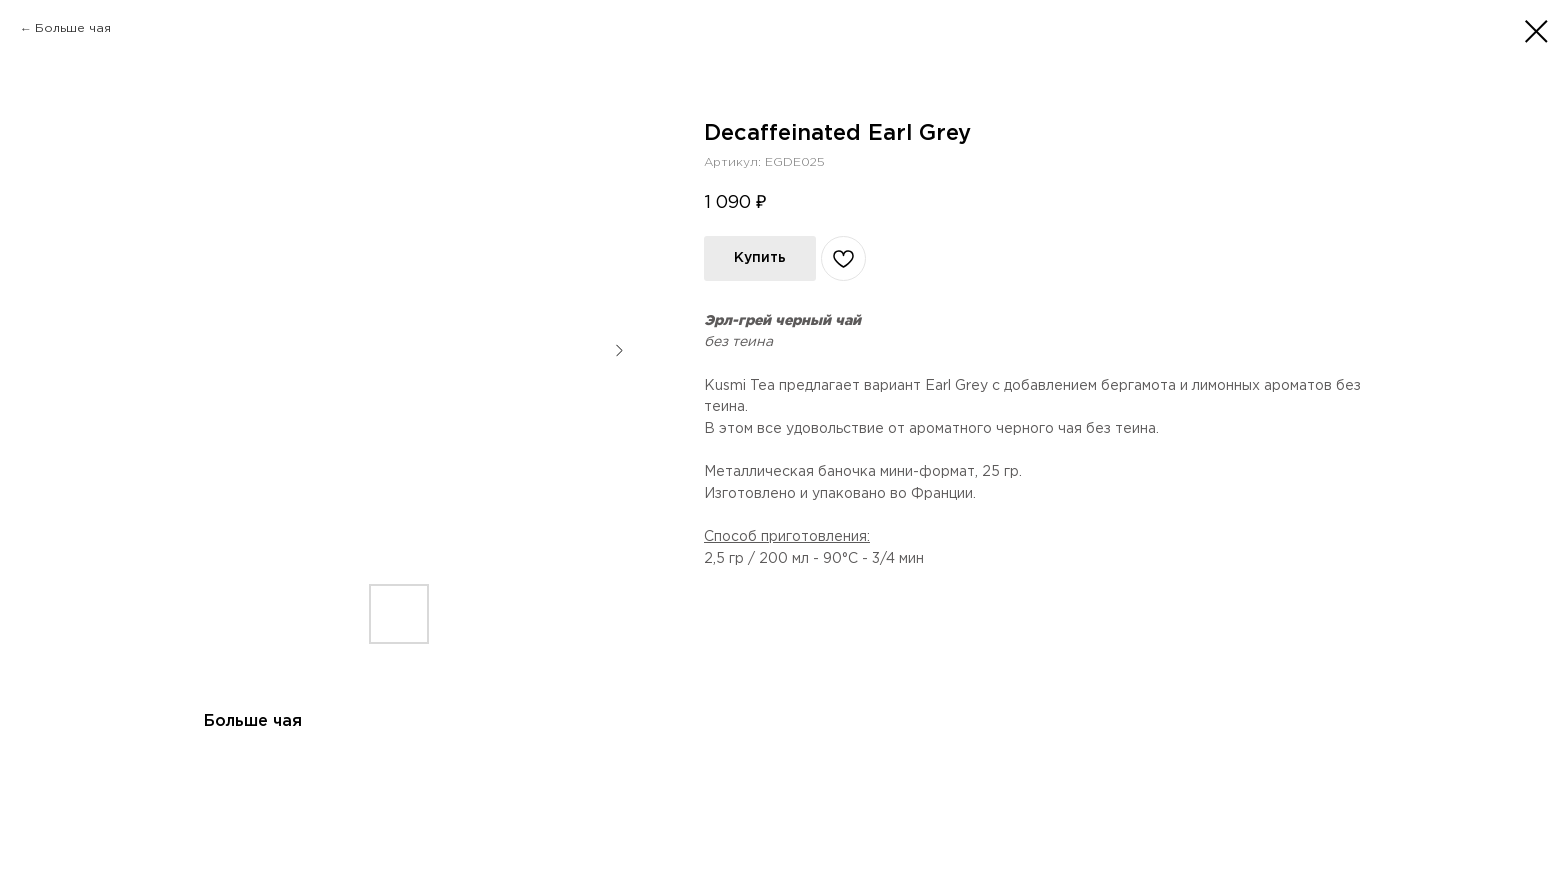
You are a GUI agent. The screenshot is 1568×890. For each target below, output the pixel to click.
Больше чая (73, 28)
